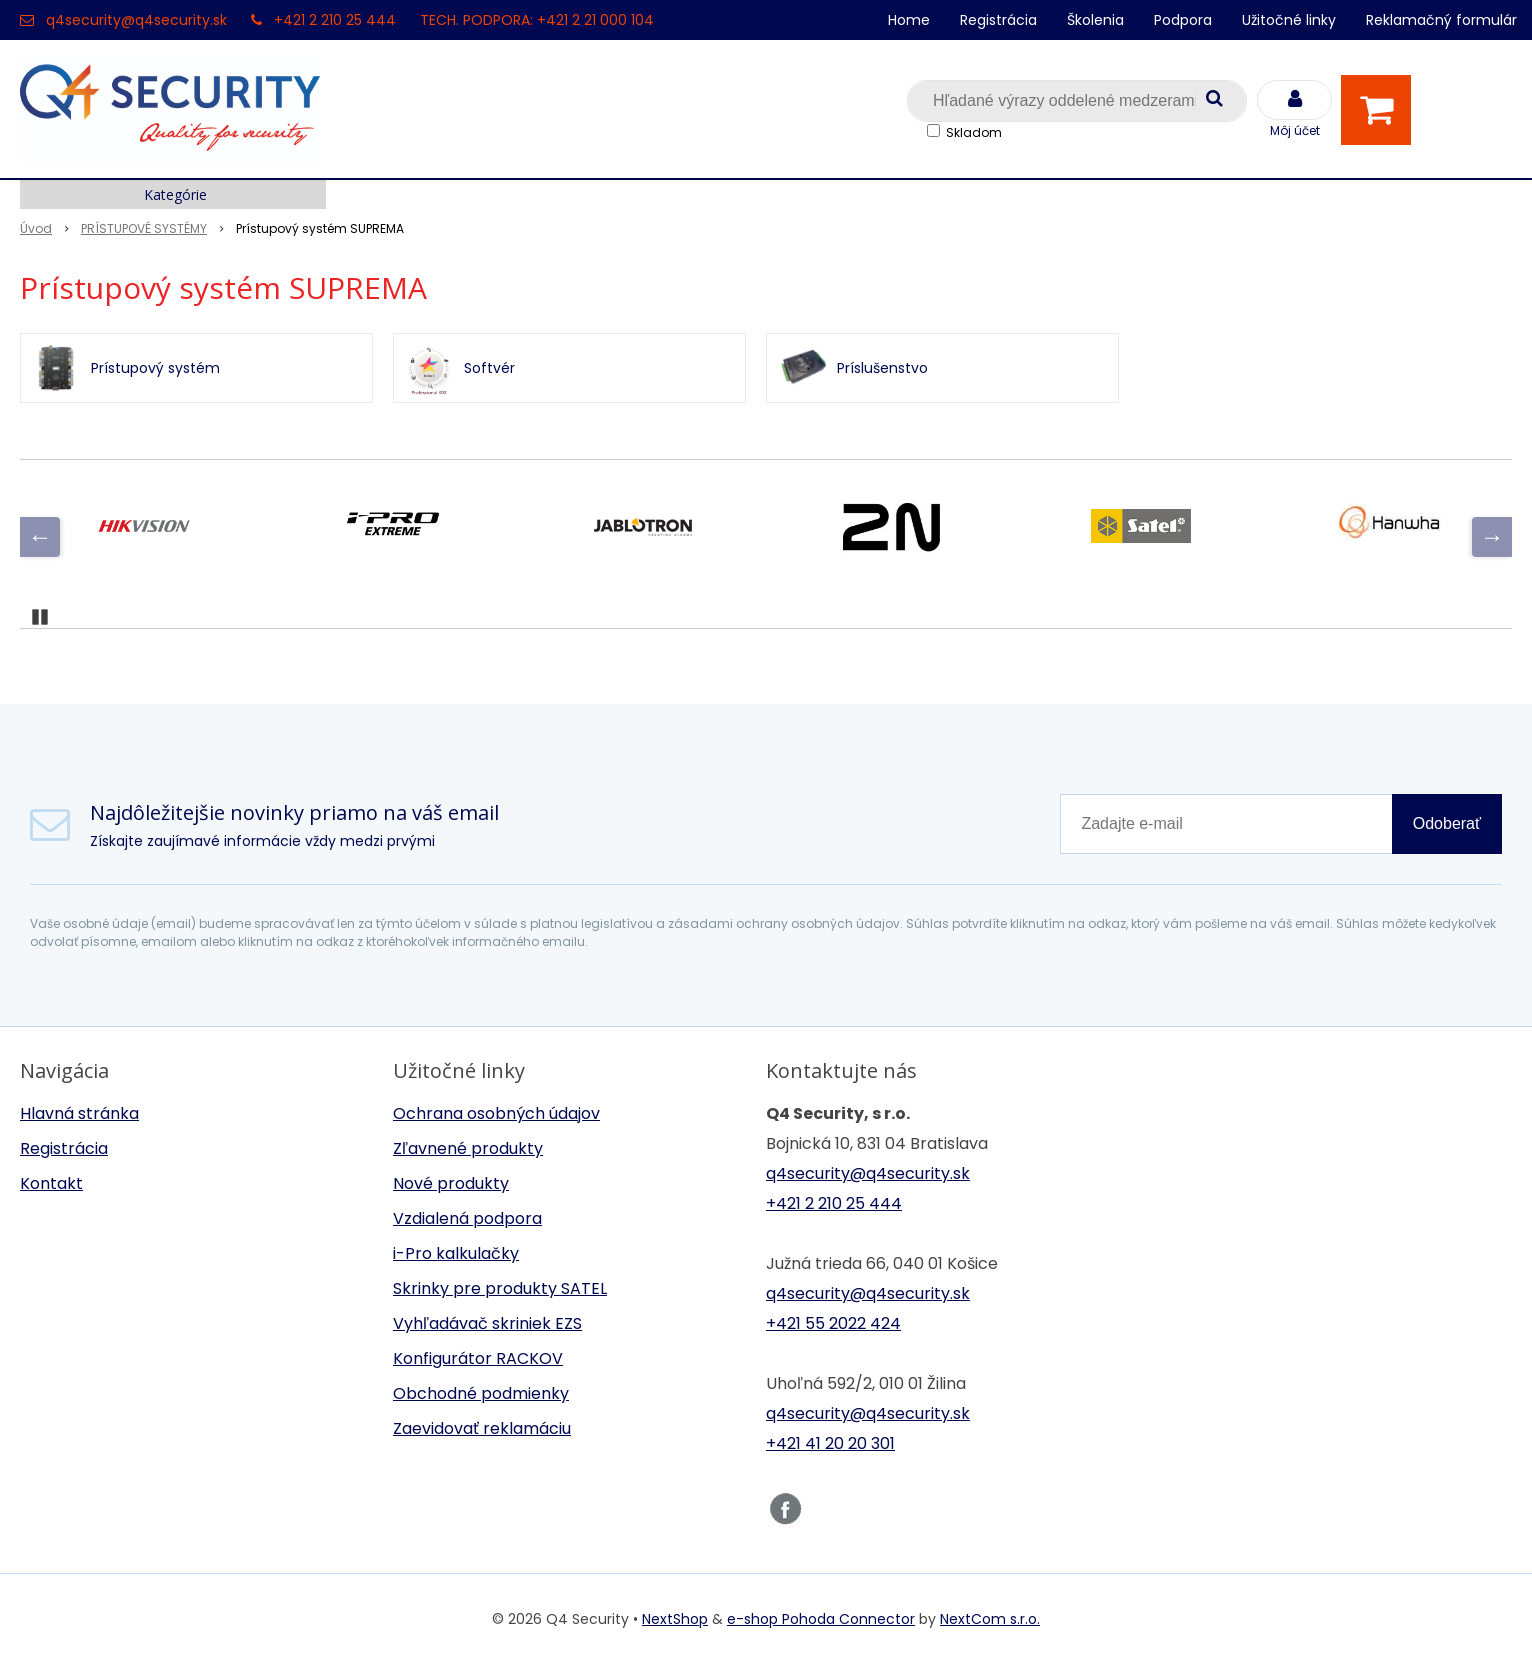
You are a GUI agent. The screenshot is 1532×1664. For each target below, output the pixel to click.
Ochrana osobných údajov (496, 1113)
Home (909, 20)
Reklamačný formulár (1441, 20)
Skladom (974, 132)
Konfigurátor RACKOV (478, 1358)
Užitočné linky (1289, 20)
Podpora (1183, 20)
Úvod (36, 228)
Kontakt (51, 1183)
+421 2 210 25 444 (335, 20)
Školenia (1095, 20)
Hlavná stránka (79, 1113)
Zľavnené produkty (468, 1148)
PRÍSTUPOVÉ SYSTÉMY (144, 228)
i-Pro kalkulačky (456, 1253)
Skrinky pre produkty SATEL (500, 1288)
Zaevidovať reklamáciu (482, 1428)
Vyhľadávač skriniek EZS (487, 1323)
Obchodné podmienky (481, 1393)
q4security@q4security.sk (136, 20)
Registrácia (998, 20)
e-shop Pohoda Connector (821, 1619)
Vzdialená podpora (467, 1218)
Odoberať (1447, 823)
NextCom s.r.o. (990, 1619)
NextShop (675, 1619)
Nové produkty (451, 1183)
